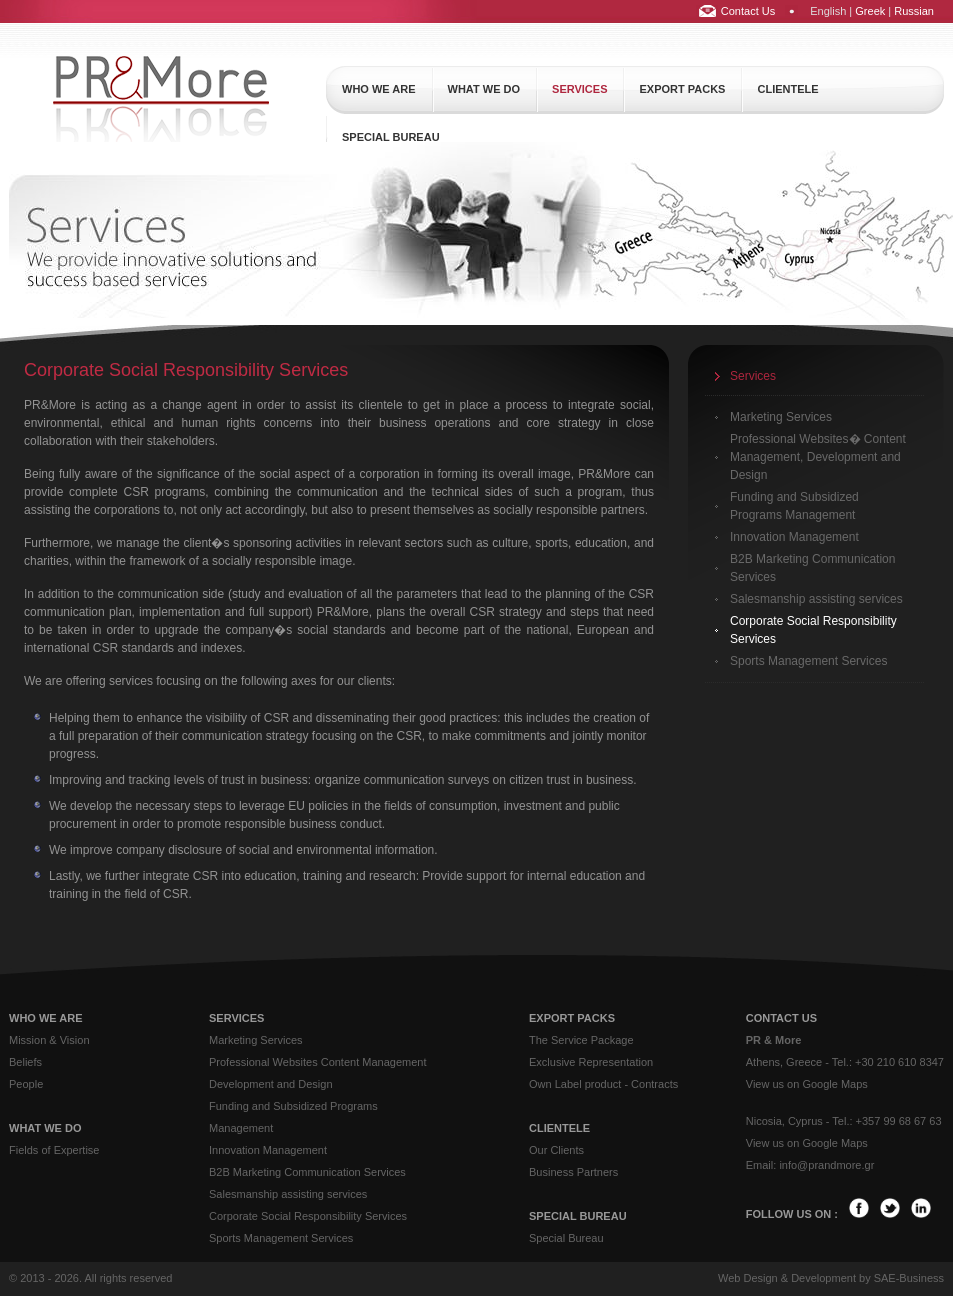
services (579, 89)
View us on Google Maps (807, 1084)
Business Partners (573, 1172)
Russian (914, 11)
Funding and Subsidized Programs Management (794, 506)
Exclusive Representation (591, 1062)
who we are (379, 89)
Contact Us (748, 11)
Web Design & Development (787, 1278)
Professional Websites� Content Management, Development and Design (818, 457)
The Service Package (581, 1040)
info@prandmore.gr (826, 1165)
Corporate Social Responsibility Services (813, 630)
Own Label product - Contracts (603, 1084)
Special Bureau (566, 1238)
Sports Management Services (808, 661)
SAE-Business (909, 1278)
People (26, 1084)
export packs (682, 89)
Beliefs (25, 1062)
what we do (484, 89)
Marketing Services (781, 417)
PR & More (774, 1040)
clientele (787, 89)
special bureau (391, 137)
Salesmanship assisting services (816, 599)
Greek (870, 11)
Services (753, 376)
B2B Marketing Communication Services (812, 568)
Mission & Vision (49, 1040)
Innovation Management (794, 537)
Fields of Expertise (54, 1150)
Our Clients (556, 1150)
